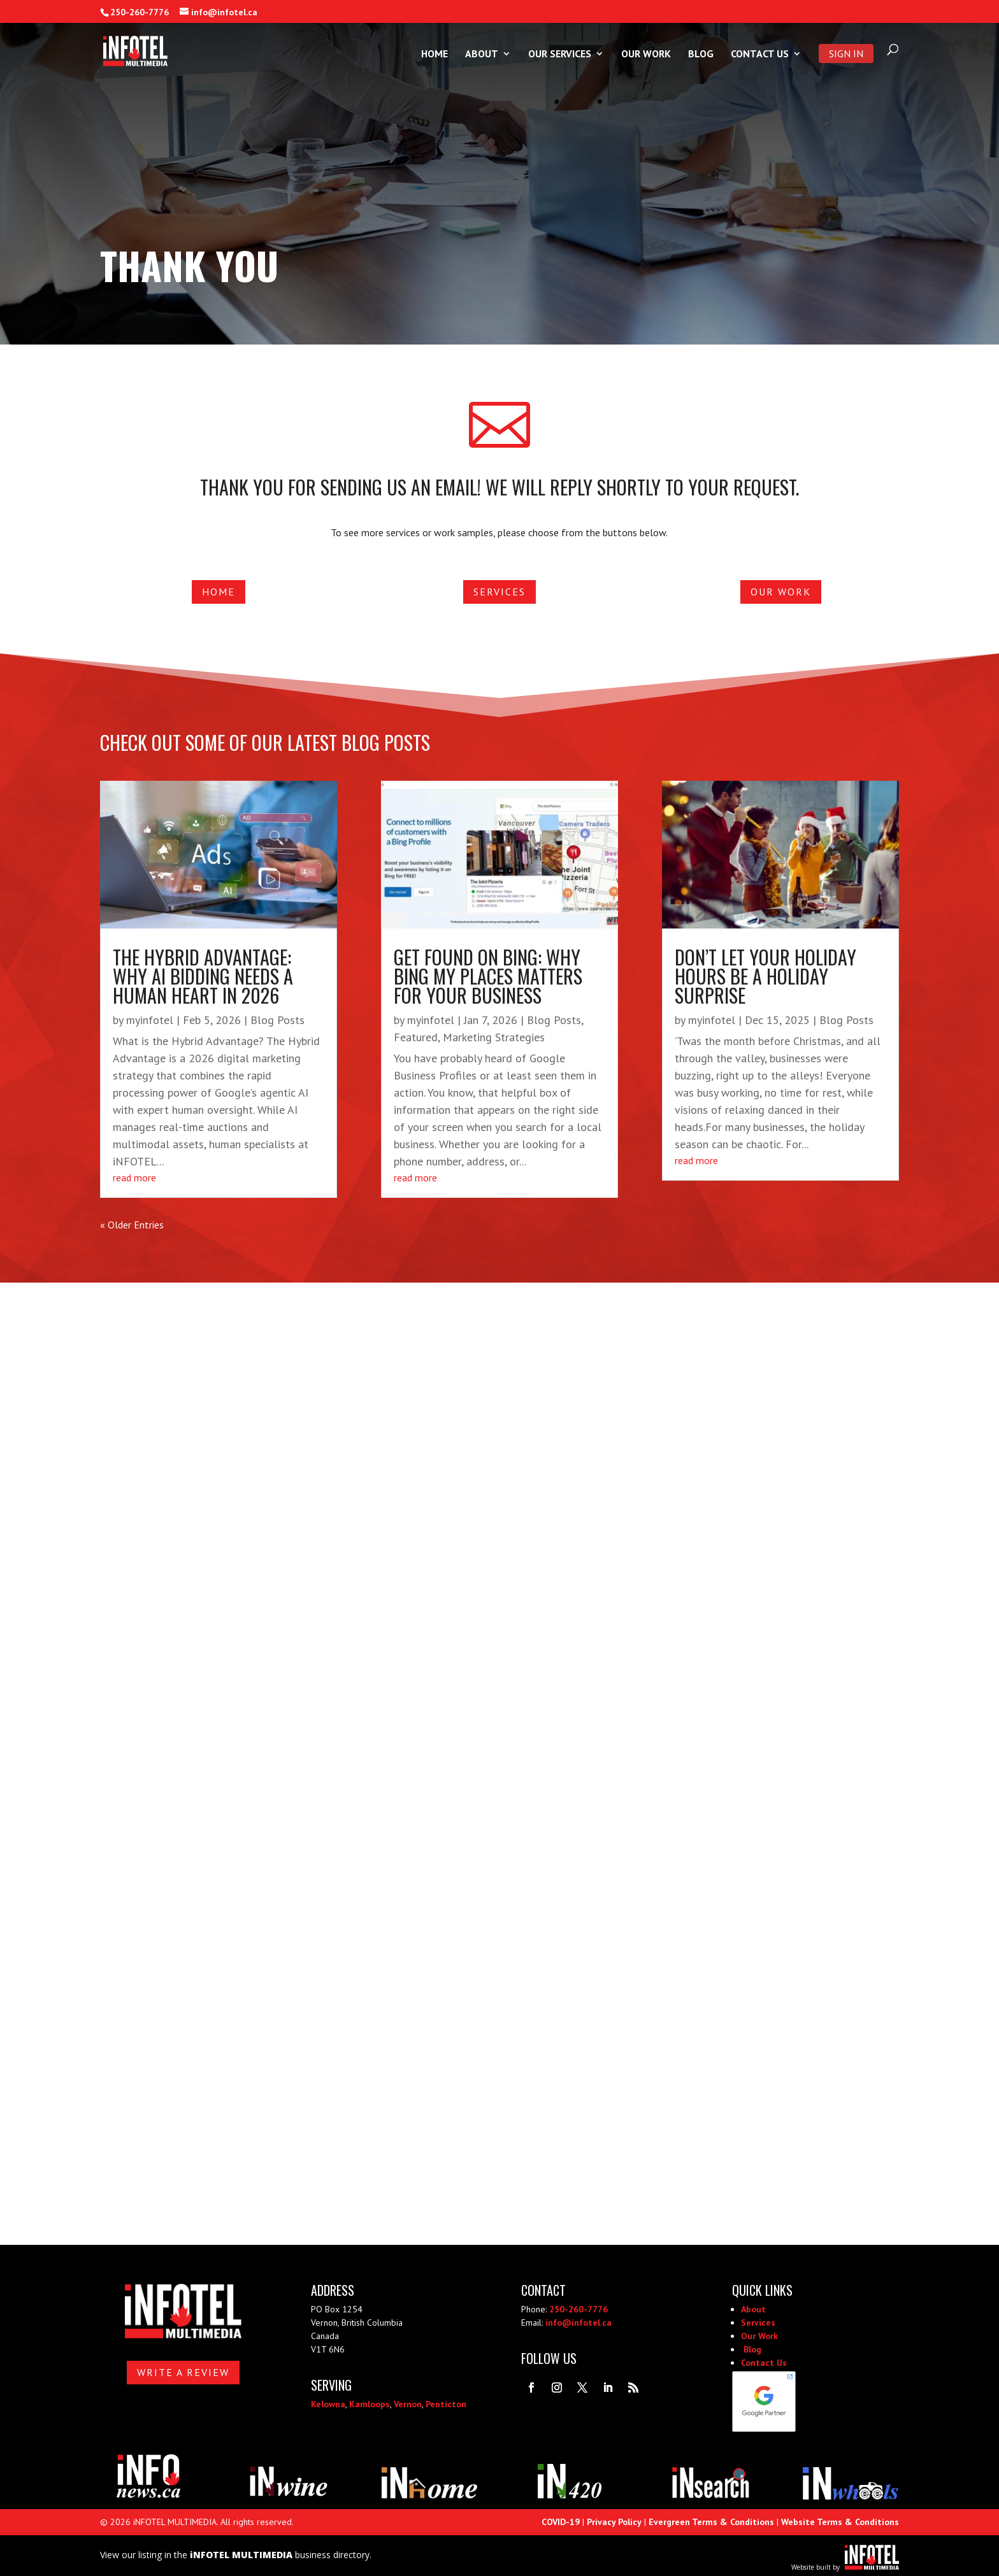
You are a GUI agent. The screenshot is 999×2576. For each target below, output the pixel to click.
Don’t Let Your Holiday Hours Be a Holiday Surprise (765, 976)
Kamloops (369, 2404)
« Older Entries (132, 1224)
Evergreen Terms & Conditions (711, 2522)
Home (434, 54)
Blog (701, 54)
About (481, 54)
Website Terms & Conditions (840, 2522)
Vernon (408, 2404)
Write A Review (183, 2372)
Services (499, 591)
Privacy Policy (614, 2522)
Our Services (559, 54)
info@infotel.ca (578, 2322)
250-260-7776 (139, 12)
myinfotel (149, 1020)
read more (134, 1177)
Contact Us (760, 54)
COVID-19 (561, 2522)
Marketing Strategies (494, 1037)
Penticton (446, 2404)
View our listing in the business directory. (235, 2555)
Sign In (846, 53)
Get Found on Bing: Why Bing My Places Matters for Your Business (488, 976)
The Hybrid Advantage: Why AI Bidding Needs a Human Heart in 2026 (203, 976)
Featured (416, 1037)
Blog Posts (277, 1020)
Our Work (646, 54)
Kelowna (328, 2404)
